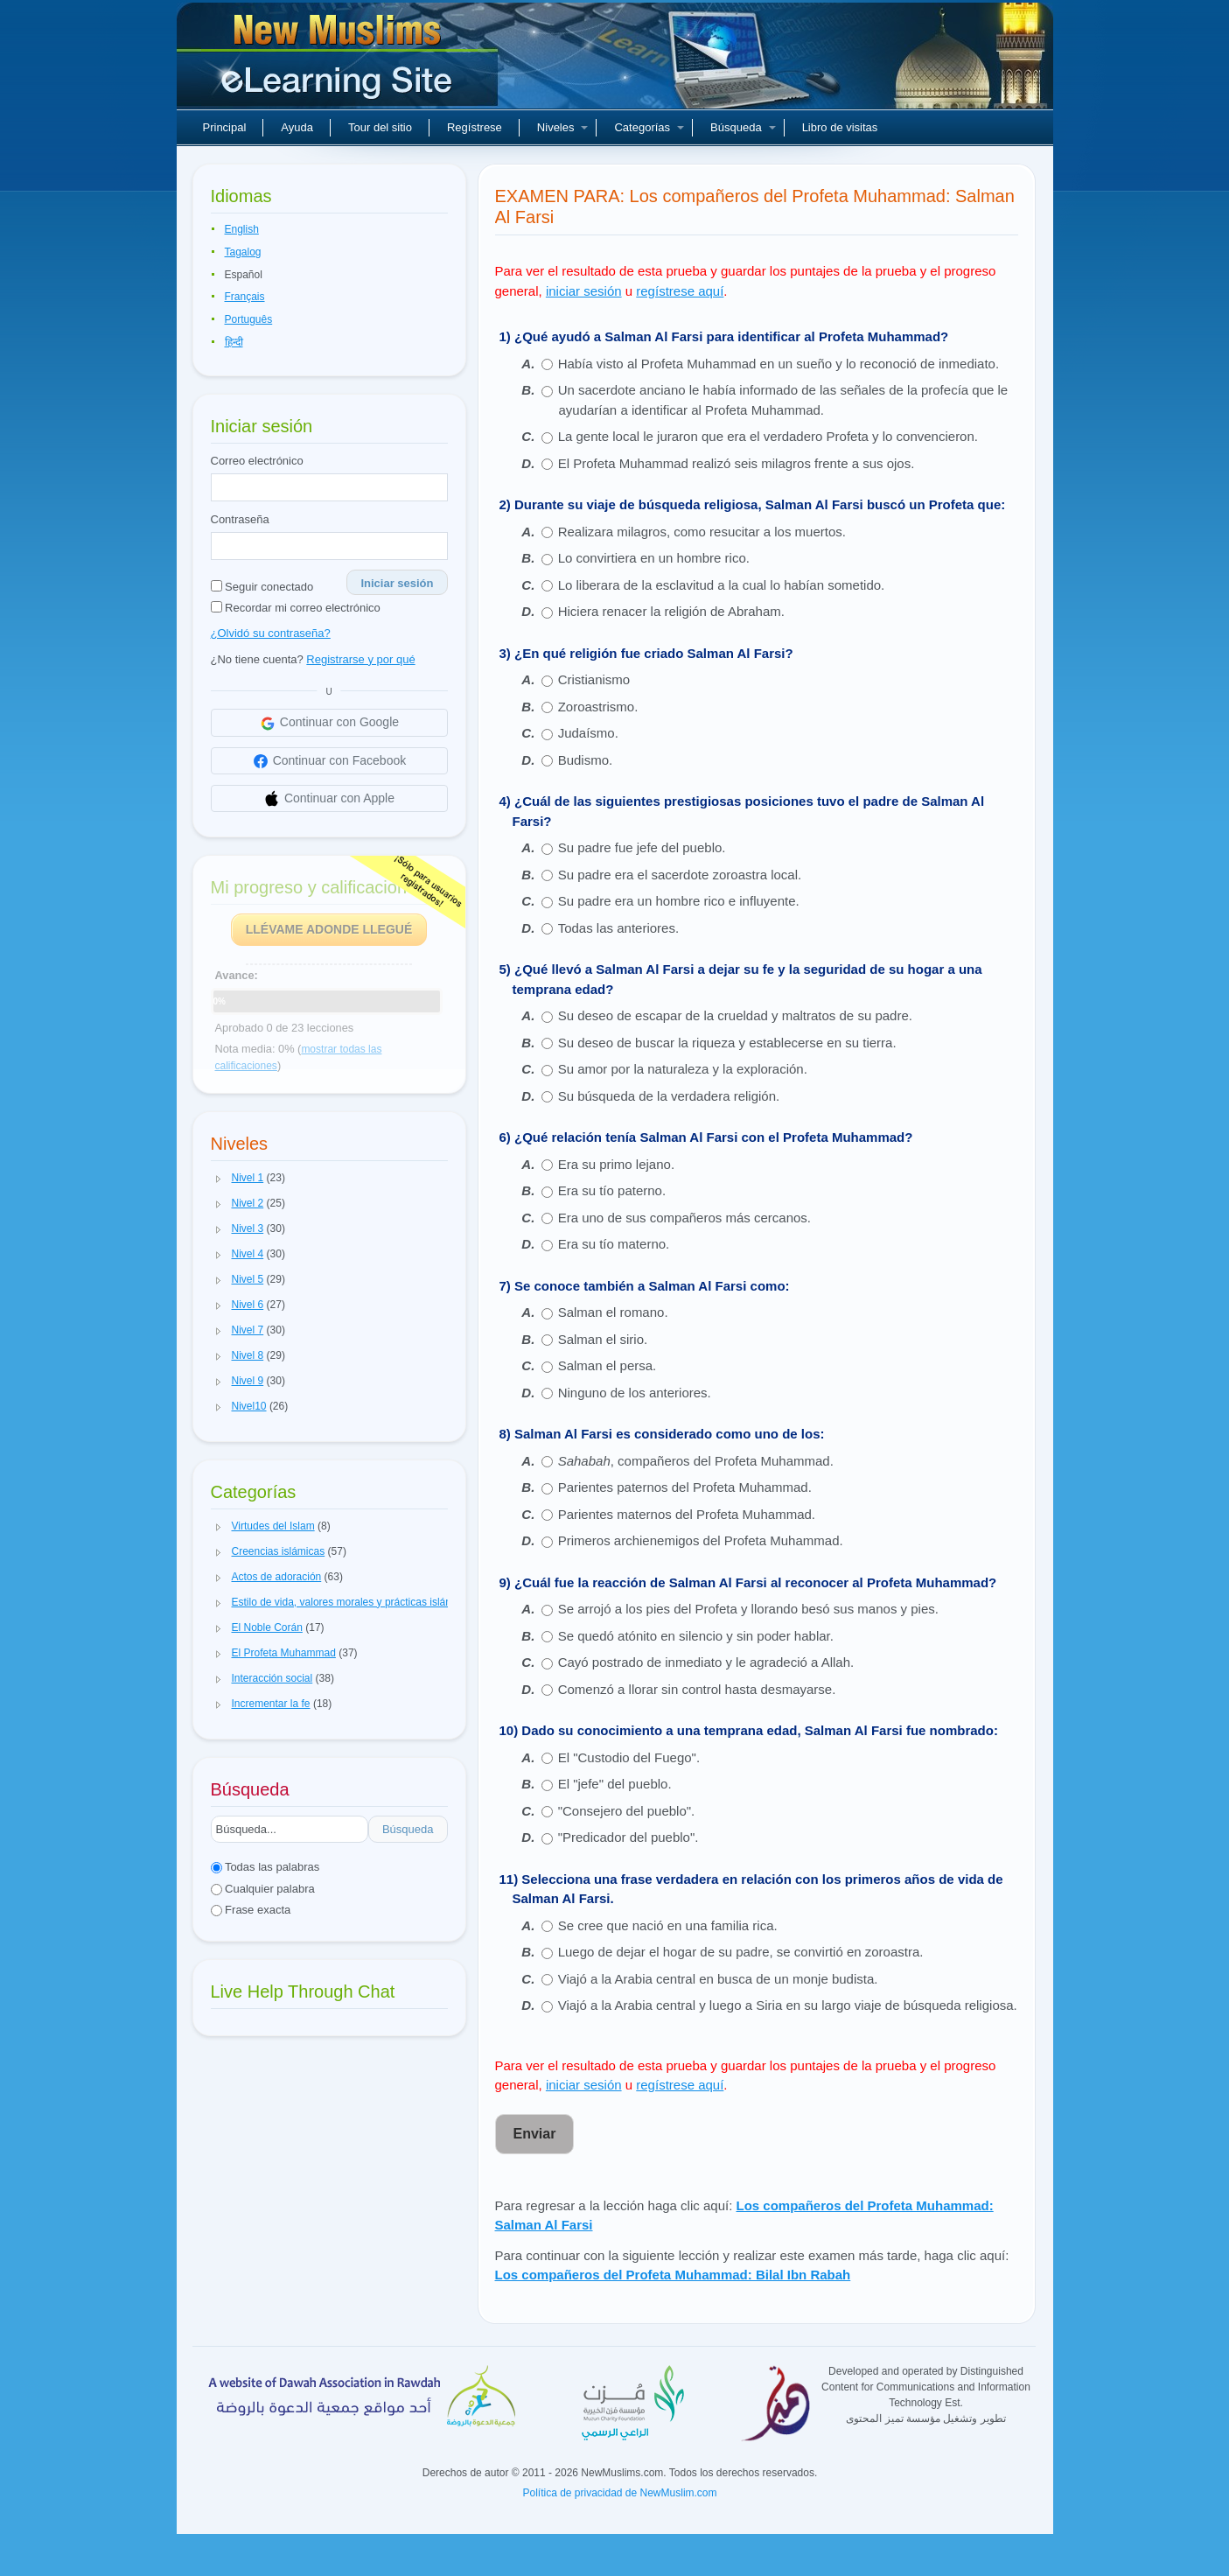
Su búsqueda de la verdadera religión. (669, 1095)
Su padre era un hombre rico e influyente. (679, 900)
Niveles (563, 127)
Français (245, 296)
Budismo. (585, 759)
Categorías (649, 127)
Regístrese (474, 127)
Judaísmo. (588, 732)
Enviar (534, 2133)
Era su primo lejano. (616, 1164)
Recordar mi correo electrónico (296, 607)
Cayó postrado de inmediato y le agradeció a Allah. (706, 1662)
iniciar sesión (584, 291)
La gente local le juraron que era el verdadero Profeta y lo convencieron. (768, 436)
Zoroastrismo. (598, 706)
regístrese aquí (679, 291)
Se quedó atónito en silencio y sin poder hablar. (697, 1635)
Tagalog (243, 252)
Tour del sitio (380, 127)
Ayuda (297, 127)
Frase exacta (251, 1909)
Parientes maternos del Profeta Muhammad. (686, 1514)
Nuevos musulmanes (339, 61)
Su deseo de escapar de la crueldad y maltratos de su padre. (735, 1015)
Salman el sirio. (603, 1339)
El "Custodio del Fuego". (629, 1757)
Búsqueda (743, 127)
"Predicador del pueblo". (628, 1837)
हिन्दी (234, 342)
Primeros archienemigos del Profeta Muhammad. (700, 1540)
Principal (225, 127)
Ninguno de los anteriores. (634, 1392)
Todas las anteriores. (618, 927)
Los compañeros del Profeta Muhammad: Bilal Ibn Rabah (673, 2274)
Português (249, 319)
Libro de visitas (840, 127)
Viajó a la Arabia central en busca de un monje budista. (718, 1978)
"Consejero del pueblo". (626, 1810)
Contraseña (240, 519)
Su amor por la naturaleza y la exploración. (682, 1068)
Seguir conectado (262, 586)
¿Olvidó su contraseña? (271, 633)
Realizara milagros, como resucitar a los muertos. (702, 531)
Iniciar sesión (396, 583)
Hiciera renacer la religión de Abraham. (671, 611)
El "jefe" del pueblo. (615, 1783)
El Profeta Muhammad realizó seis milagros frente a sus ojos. (736, 463)
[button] (219, 1179)
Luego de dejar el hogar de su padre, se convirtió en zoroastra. (741, 1951)
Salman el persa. (607, 1365)
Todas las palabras (265, 1866)
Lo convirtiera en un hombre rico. (654, 557)
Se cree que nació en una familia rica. (668, 1925)
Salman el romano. (613, 1312)
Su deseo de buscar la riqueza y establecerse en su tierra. (727, 1042)
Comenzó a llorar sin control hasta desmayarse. (697, 1689)
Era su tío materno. (614, 1243)
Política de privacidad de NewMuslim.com (619, 2493)
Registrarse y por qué (360, 659)
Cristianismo (594, 679)
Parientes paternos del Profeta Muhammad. (685, 1487)
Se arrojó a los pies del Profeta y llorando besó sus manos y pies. (748, 1608)
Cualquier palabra (263, 1888)
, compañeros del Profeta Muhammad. (696, 1460)
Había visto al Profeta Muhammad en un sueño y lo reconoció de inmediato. (778, 363)
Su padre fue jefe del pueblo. (642, 847)
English (242, 229)
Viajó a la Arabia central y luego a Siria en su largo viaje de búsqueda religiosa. (787, 2005)
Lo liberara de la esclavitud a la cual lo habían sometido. (721, 585)
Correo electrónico (257, 460)
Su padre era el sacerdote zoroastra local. (680, 874)
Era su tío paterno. (612, 1190)
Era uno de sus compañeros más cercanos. (684, 1217)
